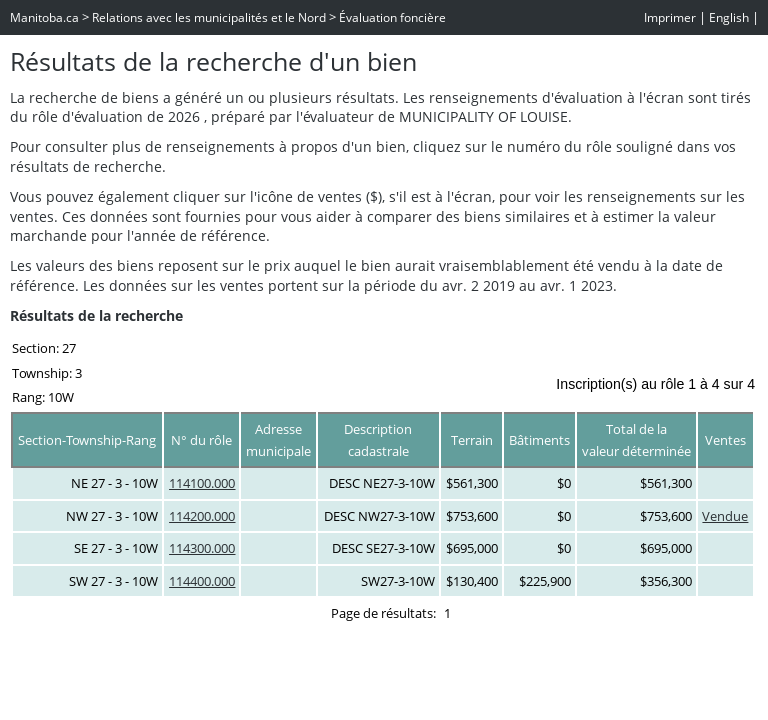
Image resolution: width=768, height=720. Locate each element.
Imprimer (670, 17)
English (729, 17)
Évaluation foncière (392, 17)
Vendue (725, 516)
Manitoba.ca (44, 17)
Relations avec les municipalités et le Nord (209, 17)
